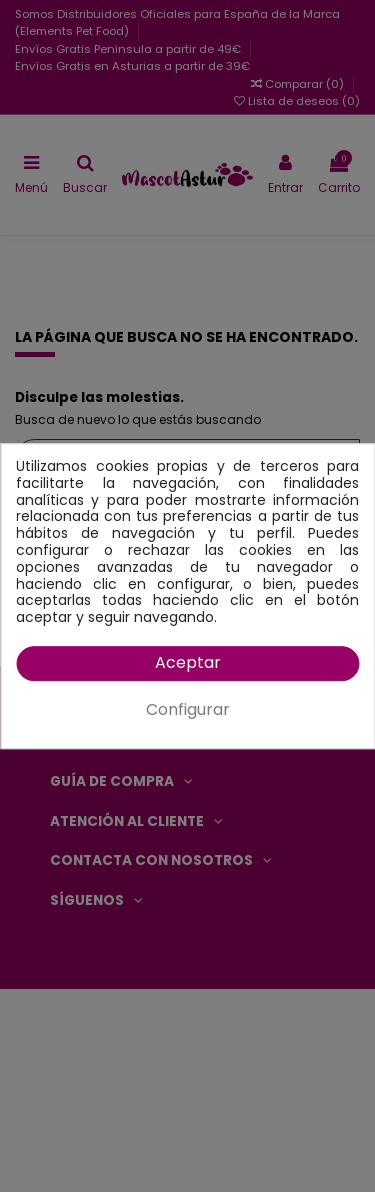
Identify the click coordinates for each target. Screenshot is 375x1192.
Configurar (188, 709)
